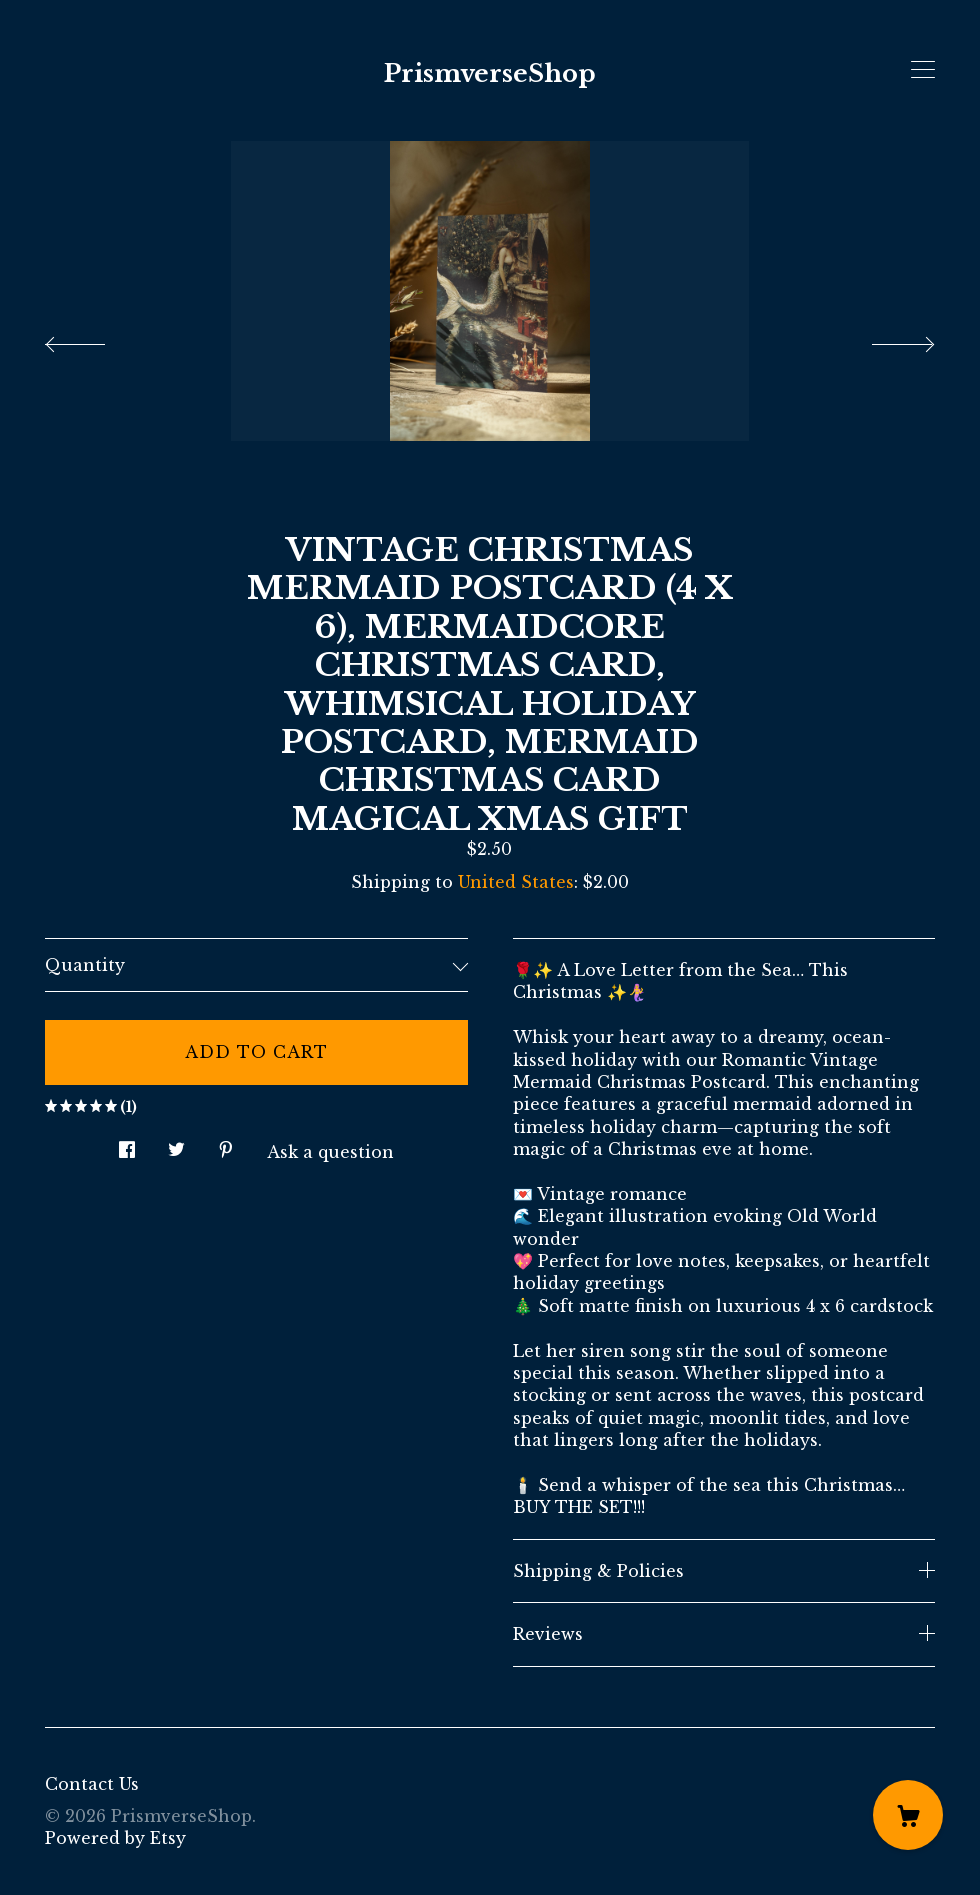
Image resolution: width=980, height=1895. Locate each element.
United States (516, 882)
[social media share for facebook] (127, 1143)
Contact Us (92, 1784)
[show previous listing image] (95, 339)
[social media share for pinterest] (226, 1143)
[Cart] (908, 1815)
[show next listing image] (885, 339)
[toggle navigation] (923, 70)
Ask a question (330, 1152)
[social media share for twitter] (176, 1143)
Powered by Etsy (115, 1838)
